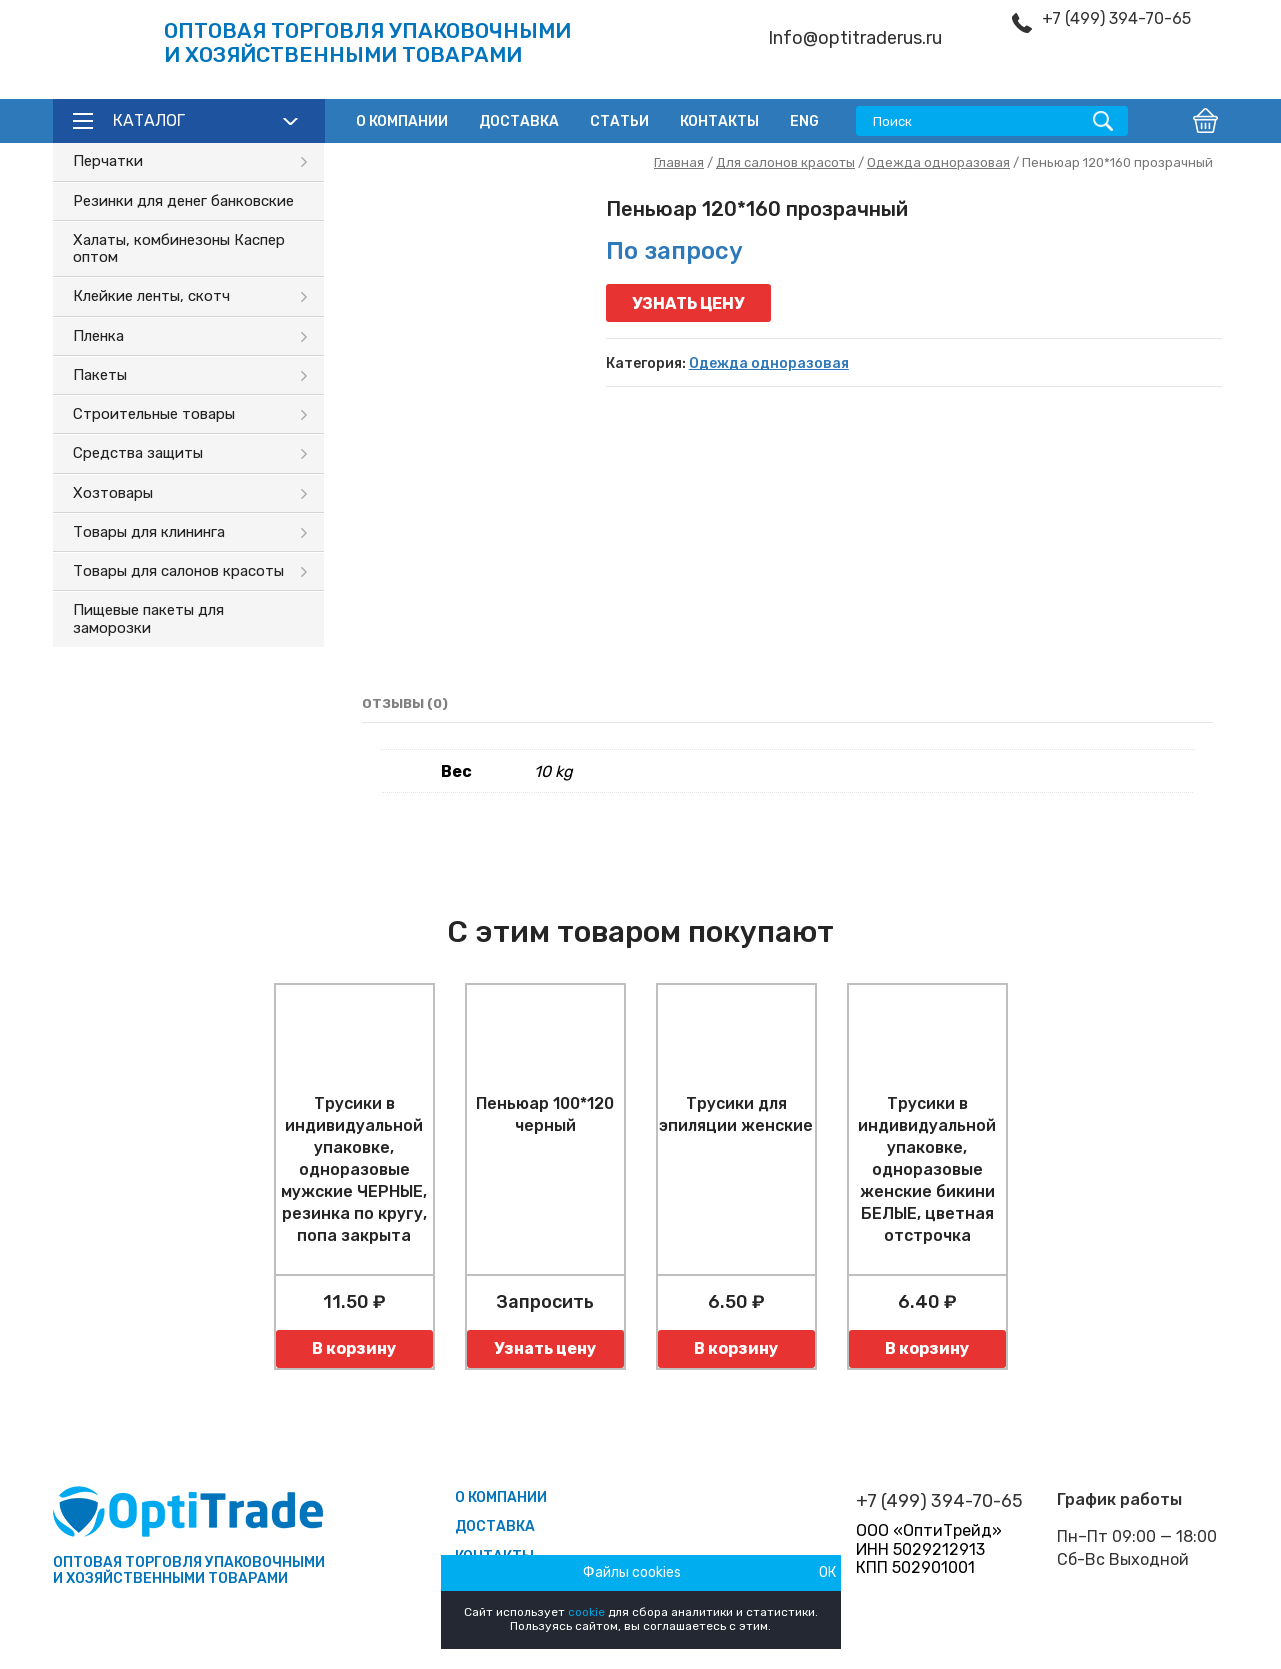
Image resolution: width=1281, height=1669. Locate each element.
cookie (586, 1612)
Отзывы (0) (405, 703)
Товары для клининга (149, 532)
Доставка (519, 121)
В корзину (354, 1348)
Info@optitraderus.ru (855, 38)
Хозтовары (113, 493)
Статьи (619, 121)
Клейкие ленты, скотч (151, 296)
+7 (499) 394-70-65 (1116, 19)
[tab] (405, 704)
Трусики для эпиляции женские (736, 1114)
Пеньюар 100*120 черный (545, 1114)
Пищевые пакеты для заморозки (148, 618)
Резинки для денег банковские (183, 201)
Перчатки (108, 161)
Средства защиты (138, 453)
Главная (679, 162)
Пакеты (100, 375)
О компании (402, 121)
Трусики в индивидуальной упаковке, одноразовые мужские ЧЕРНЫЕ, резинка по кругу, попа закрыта (354, 1169)
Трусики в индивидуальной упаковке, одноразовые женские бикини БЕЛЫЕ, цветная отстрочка (927, 1169)
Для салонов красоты (785, 162)
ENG (804, 121)
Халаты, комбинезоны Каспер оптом (179, 248)
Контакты (719, 121)
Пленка (98, 336)
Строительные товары (154, 414)
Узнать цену (688, 303)
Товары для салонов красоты (178, 571)
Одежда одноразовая (938, 162)
